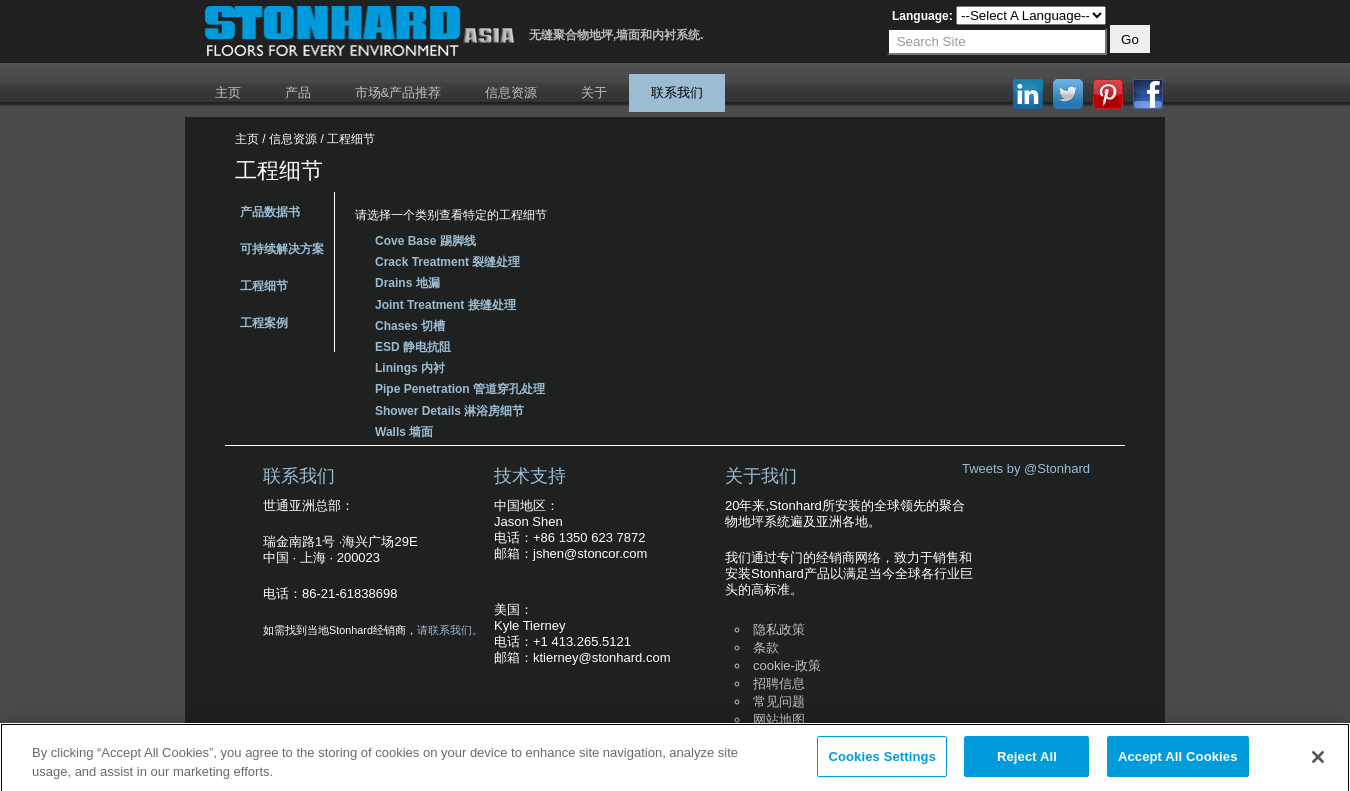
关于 (594, 92)
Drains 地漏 (407, 283)
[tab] (715, 239)
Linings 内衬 (410, 368)
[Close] (1318, 763)
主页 (228, 92)
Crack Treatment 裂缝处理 (447, 262)
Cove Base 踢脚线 (425, 241)
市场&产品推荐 (398, 92)
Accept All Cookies (1178, 763)
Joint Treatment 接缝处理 (445, 305)
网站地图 (779, 719)
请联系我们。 (450, 630)
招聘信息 (779, 683)
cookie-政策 (787, 665)
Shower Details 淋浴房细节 (449, 411)
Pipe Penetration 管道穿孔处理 (460, 389)
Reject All (1027, 763)
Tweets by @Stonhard (1026, 468)
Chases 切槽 (410, 326)
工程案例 (264, 323)
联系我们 (677, 92)
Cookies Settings (882, 763)
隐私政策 (779, 629)
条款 (766, 647)
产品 (298, 92)
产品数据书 (270, 212)
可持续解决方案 (282, 249)
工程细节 (264, 286)
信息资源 (511, 92)
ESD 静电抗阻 (413, 347)
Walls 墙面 (404, 432)
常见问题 (779, 701)
